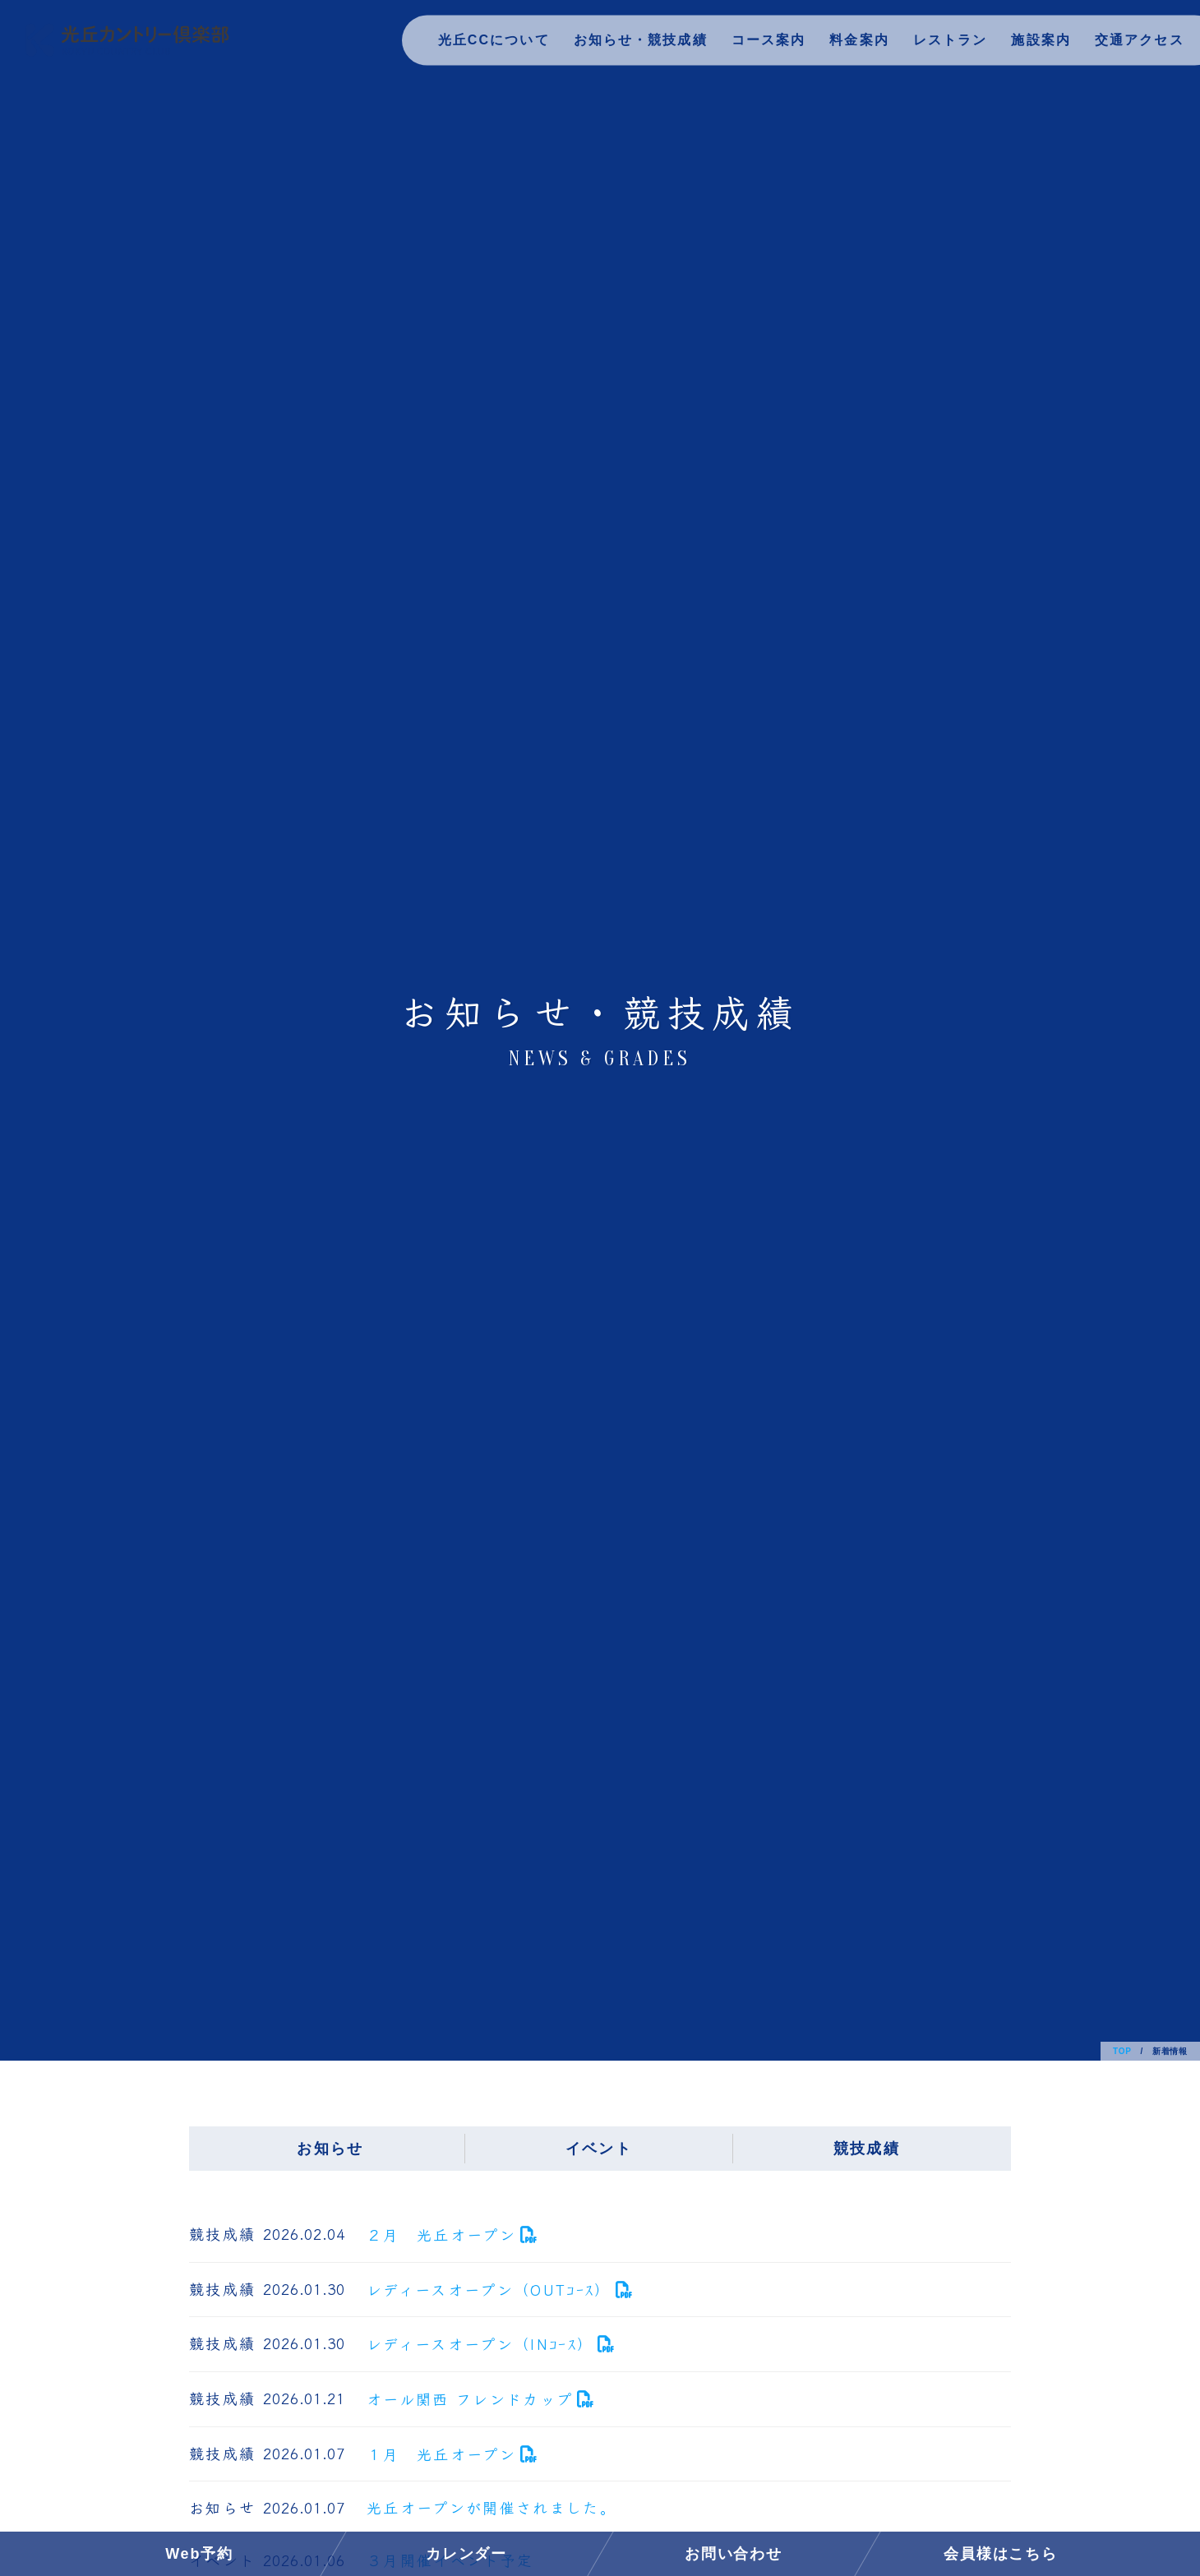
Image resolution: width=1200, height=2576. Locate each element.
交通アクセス (1138, 45)
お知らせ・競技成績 (631, 45)
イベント (598, 2148)
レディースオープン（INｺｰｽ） (480, 2343)
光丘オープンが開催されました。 (491, 2507)
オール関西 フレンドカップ (470, 2398)
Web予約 (199, 2554)
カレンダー (466, 2554)
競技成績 (866, 2148)
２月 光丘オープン (441, 2234)
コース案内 (762, 45)
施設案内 (1038, 45)
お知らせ (330, 2148)
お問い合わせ (733, 2554)
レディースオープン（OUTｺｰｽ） (489, 2289)
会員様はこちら (1001, 2554)
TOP (1122, 2051)
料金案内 (854, 45)
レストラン (946, 45)
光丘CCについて (482, 45)
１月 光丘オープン (441, 2453)
